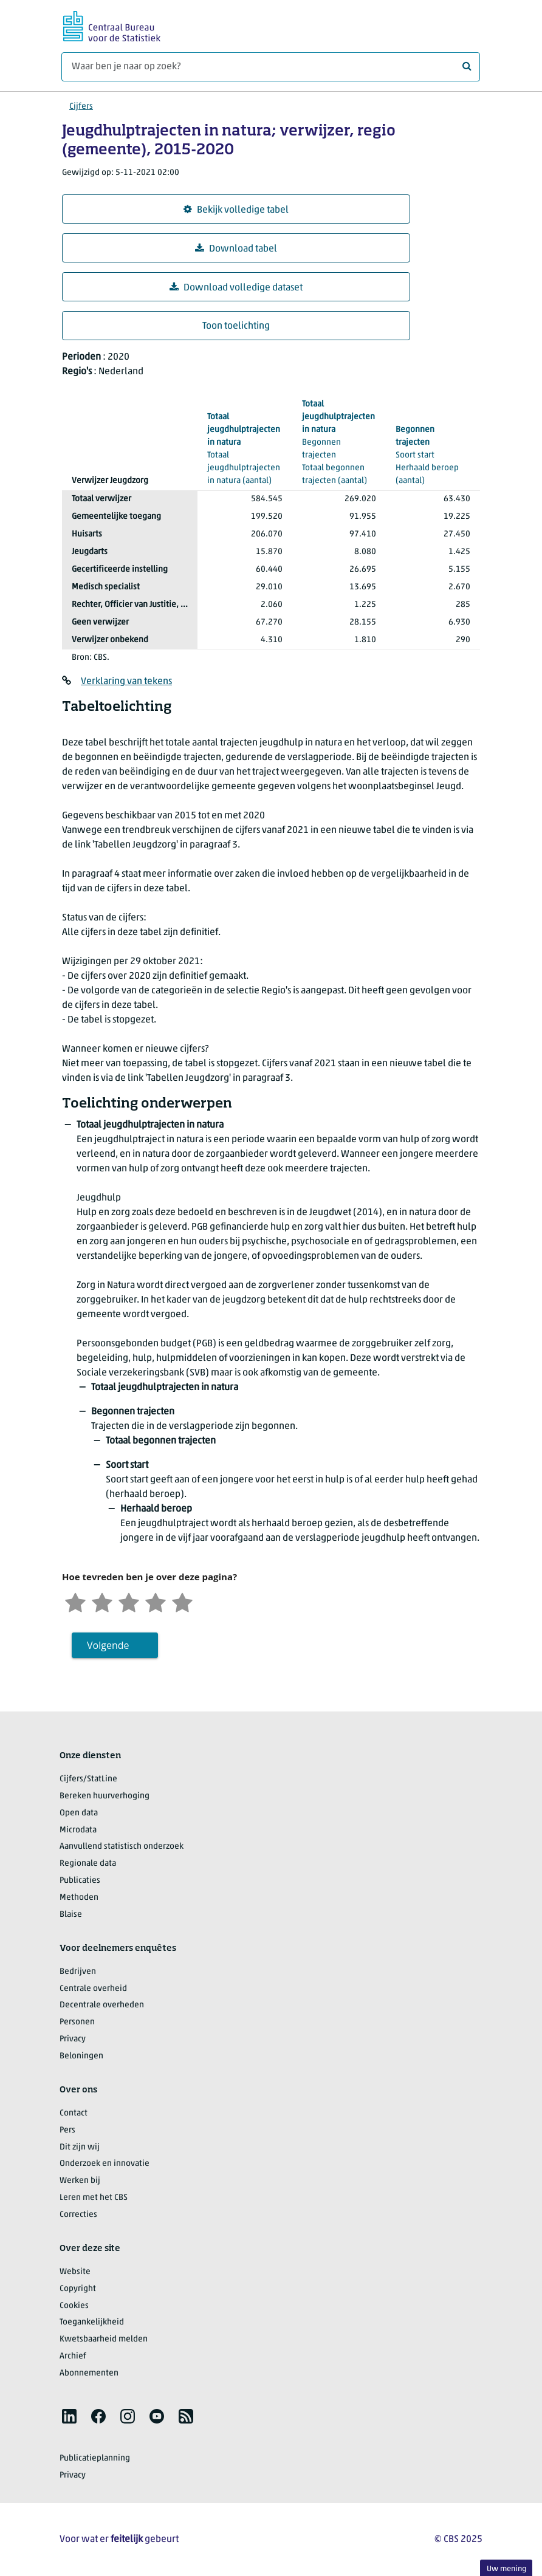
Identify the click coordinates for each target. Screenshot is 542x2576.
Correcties (78, 2215)
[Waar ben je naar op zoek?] (270, 66)
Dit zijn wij (80, 2147)
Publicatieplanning (95, 2458)
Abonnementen (89, 2373)
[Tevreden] (155, 1601)
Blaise (71, 1915)
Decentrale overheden (102, 2005)
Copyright (78, 2289)
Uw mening (506, 2569)
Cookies (74, 2306)
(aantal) (245, 447)
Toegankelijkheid (92, 2322)
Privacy (73, 2039)
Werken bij (80, 2181)
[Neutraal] (128, 1601)
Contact (73, 2113)
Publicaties (80, 1881)
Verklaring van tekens (126, 682)
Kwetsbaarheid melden (104, 2339)
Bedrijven (78, 1972)
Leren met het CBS (94, 2198)
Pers (67, 2130)
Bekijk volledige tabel (236, 210)
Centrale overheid (93, 1989)
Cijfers (81, 107)
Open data (79, 1813)
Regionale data (88, 1864)
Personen (77, 2022)
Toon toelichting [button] (236, 326)
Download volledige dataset (236, 288)
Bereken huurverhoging (104, 1796)
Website (75, 2272)
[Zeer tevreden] (182, 1601)
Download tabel (236, 249)
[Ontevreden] (102, 1601)
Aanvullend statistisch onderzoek (122, 1847)
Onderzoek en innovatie (104, 2164)
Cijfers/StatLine (88, 1779)
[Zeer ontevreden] (75, 1601)
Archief (73, 2356)
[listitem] (69, 2416)
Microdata (78, 1830)
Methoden (79, 1898)
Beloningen (81, 2056)
